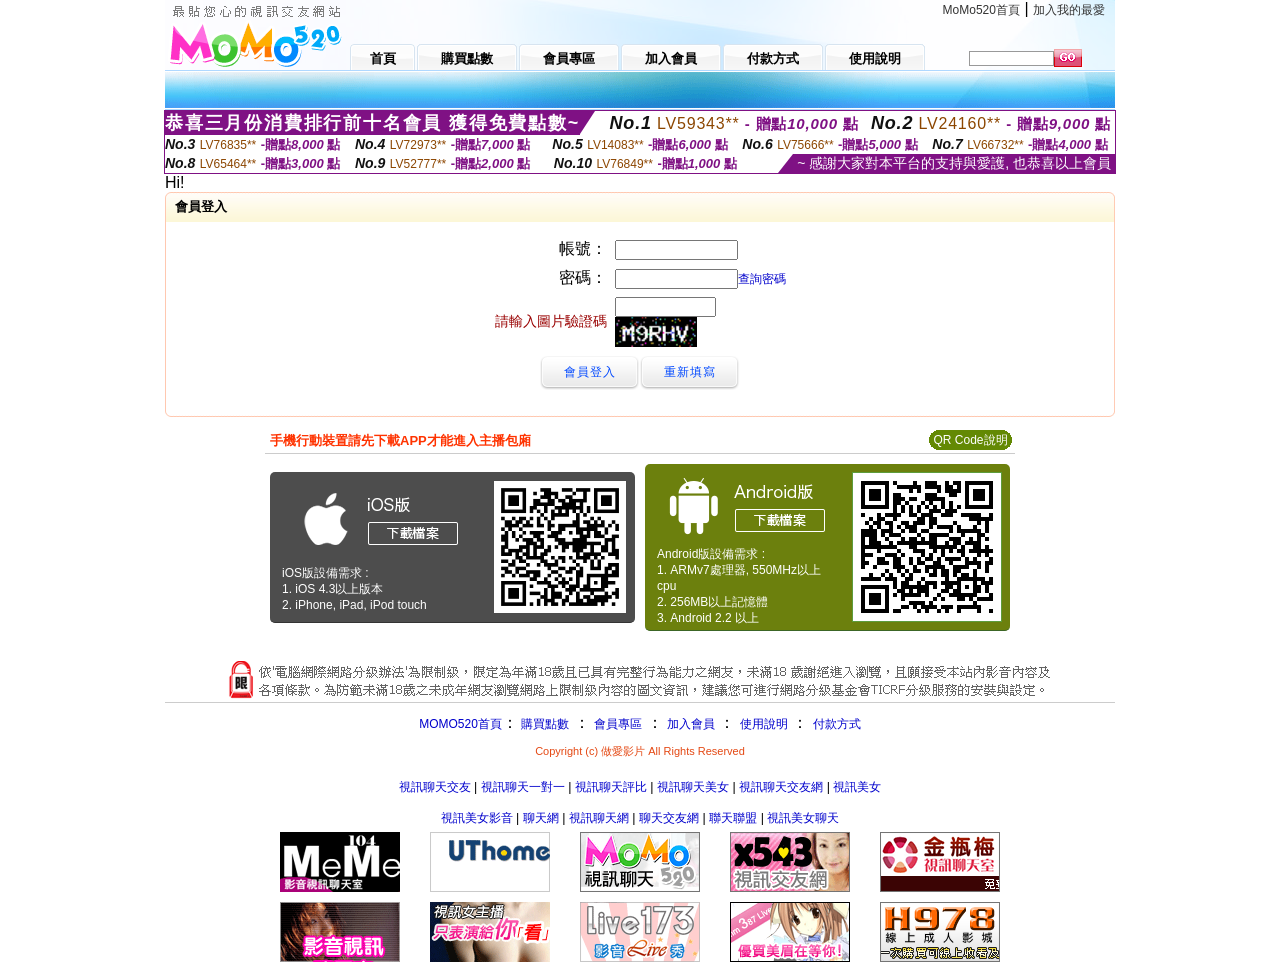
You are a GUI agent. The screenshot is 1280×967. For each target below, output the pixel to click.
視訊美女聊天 (803, 818)
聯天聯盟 (733, 818)
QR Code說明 (970, 440)
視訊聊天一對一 (523, 787)
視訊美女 (857, 787)
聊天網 (541, 818)
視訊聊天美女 (693, 787)
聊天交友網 (669, 818)
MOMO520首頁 (460, 724)
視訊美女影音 (477, 818)
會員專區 (618, 724)
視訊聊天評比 (611, 787)
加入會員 (691, 724)
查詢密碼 (762, 279)
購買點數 (543, 724)
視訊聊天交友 (435, 787)
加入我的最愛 (1069, 10)
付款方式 (837, 724)
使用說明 (764, 724)
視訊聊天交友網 (781, 787)
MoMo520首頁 (981, 10)
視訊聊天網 (599, 818)
